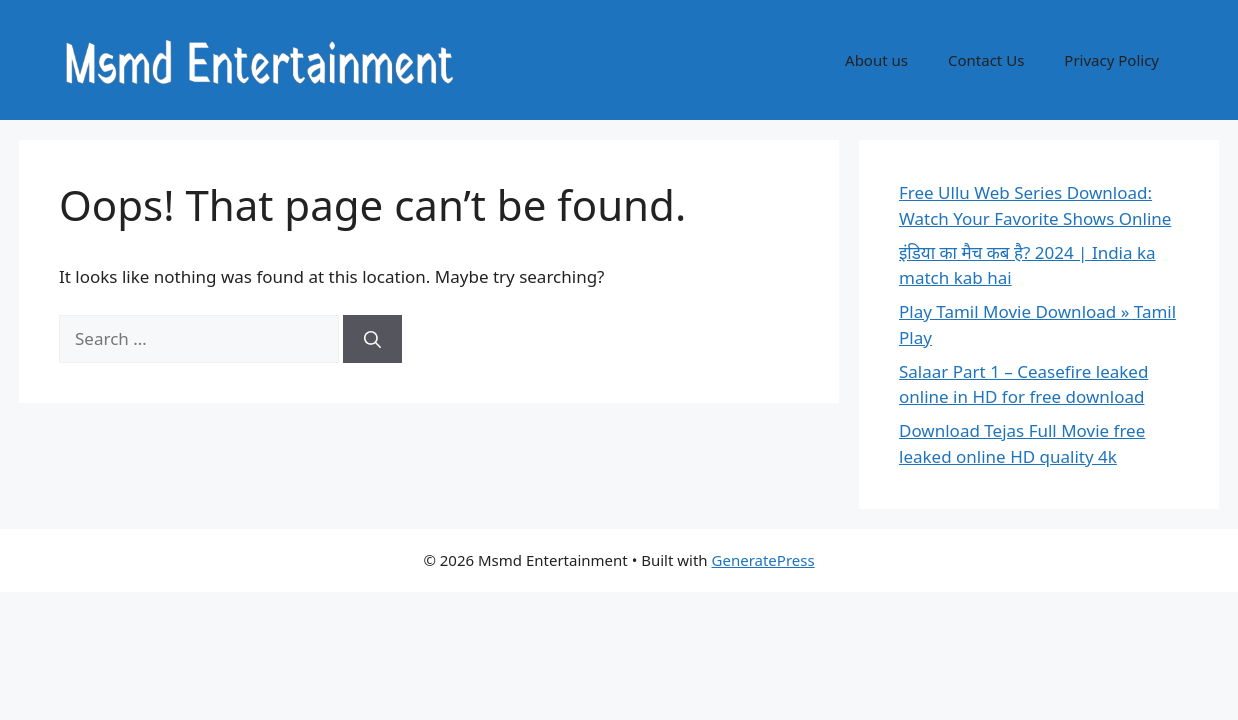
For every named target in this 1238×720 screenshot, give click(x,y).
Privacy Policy (1111, 60)
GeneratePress (763, 560)
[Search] (372, 339)
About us (876, 60)
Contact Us (986, 60)
